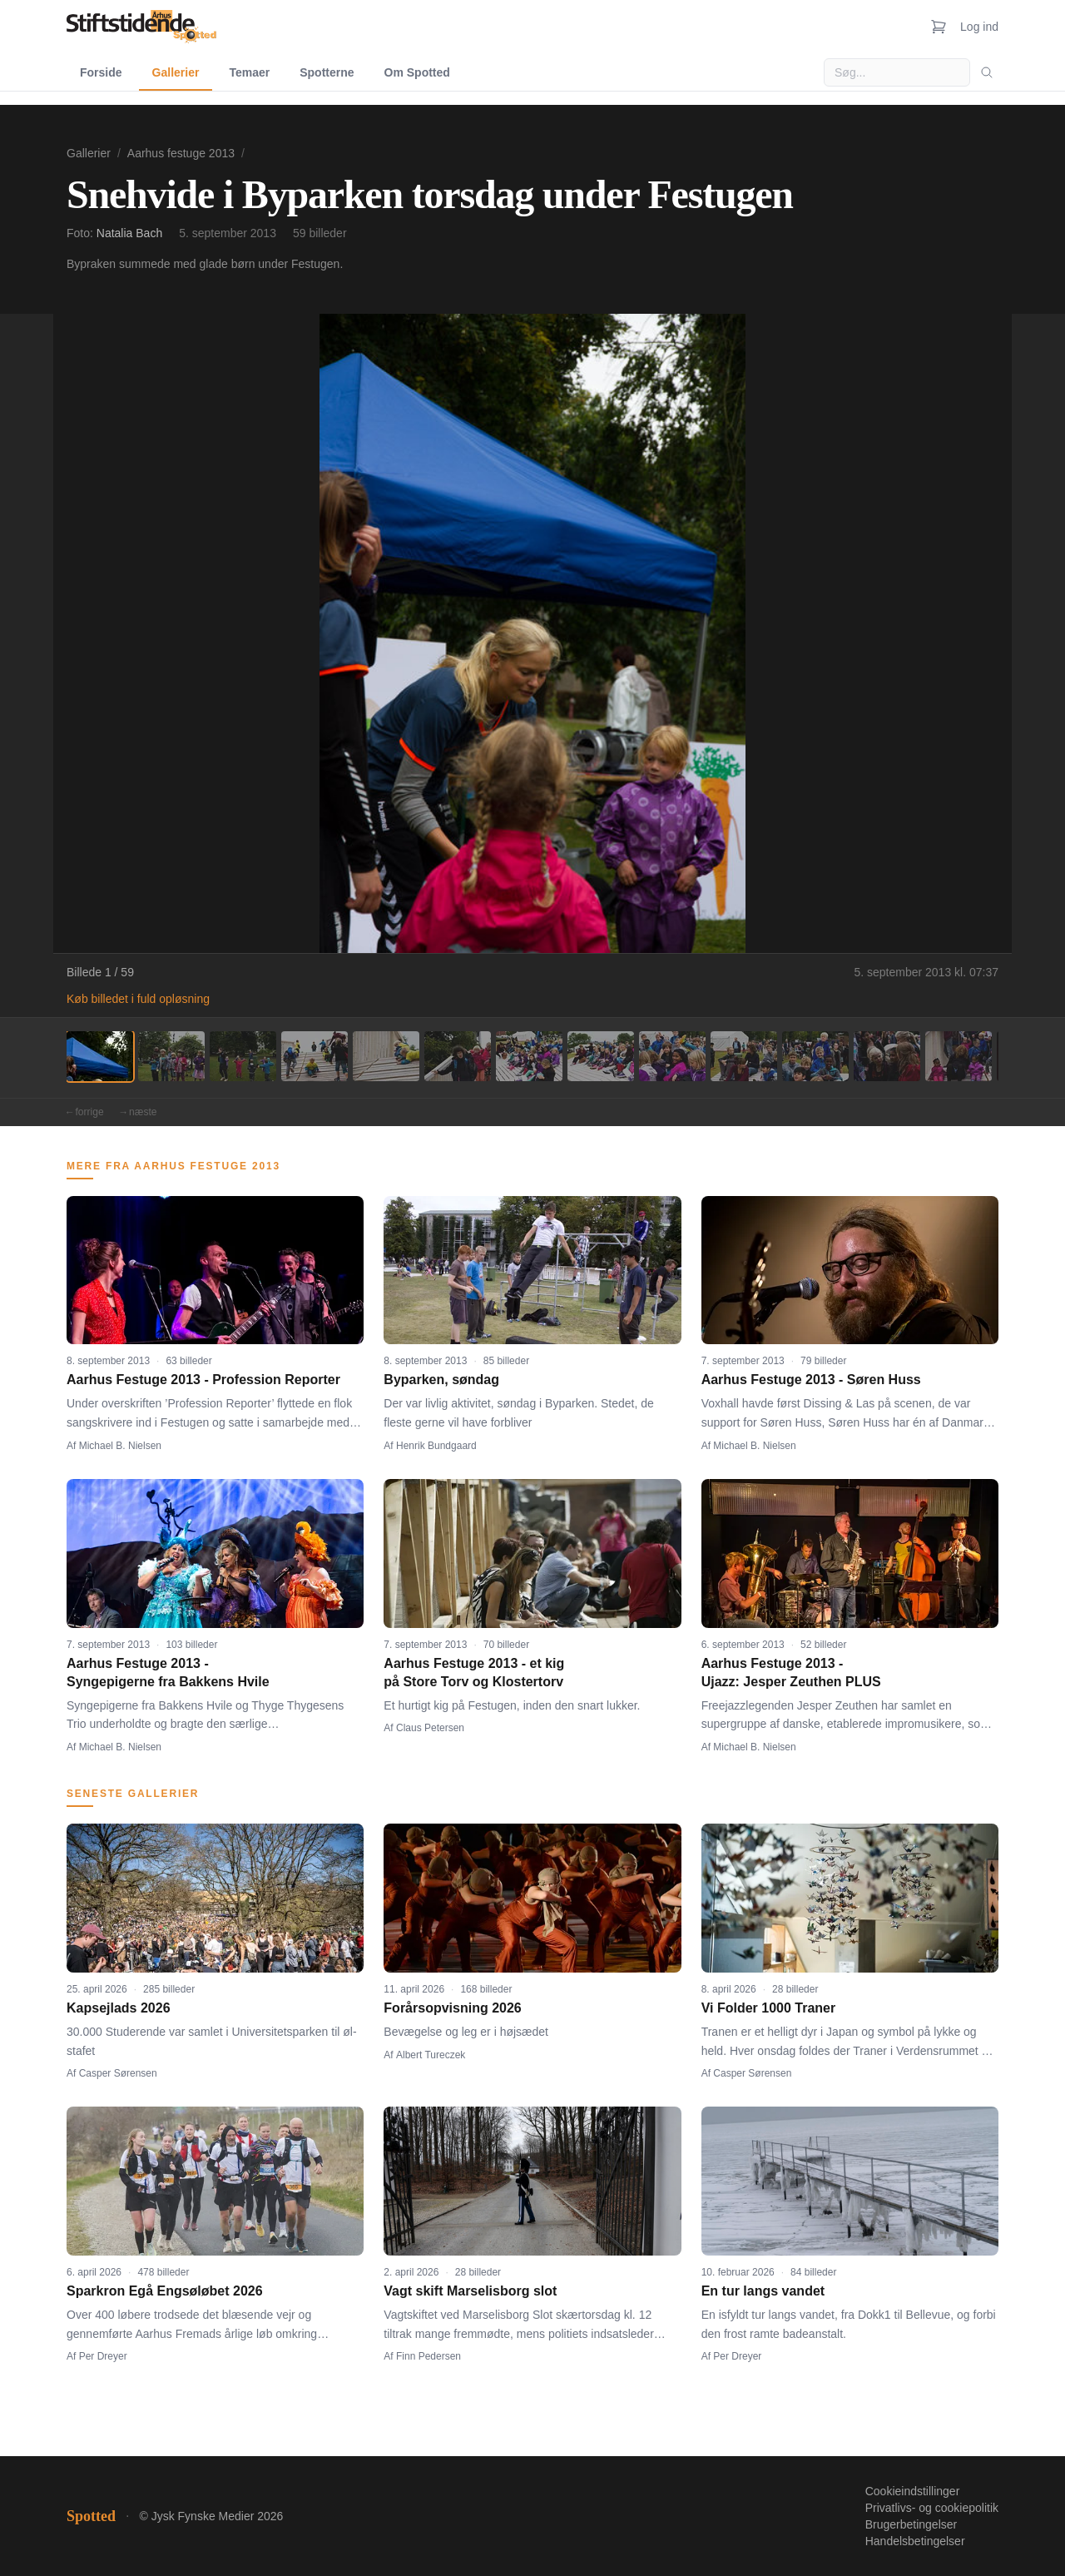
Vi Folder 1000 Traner (768, 2008)
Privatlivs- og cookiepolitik (931, 2507)
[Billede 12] (887, 1056)
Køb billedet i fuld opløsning (138, 998)
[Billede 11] (815, 1056)
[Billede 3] (243, 1056)
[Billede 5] (386, 1056)
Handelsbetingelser (915, 2541)
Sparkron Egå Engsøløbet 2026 (165, 2291)
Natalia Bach (129, 233)
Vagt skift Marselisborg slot (470, 2291)
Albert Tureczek (430, 2055)
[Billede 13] (958, 1056)
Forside (101, 72)
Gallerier (176, 72)
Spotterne (327, 72)
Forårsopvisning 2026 (452, 2008)
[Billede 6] (457, 1056)
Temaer (249, 72)
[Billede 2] (171, 1056)
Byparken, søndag (441, 1379)
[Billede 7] (529, 1056)
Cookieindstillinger (912, 2491)
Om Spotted (417, 72)
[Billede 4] (314, 1056)
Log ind (979, 26)
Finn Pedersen (428, 2356)
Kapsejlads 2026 (119, 2008)
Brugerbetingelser (911, 2524)
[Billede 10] (744, 1056)
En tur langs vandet (763, 2291)
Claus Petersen (430, 1728)
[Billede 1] (100, 1056)
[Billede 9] (672, 1056)
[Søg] (986, 72)
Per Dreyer (103, 2356)
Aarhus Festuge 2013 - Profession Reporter (203, 1379)
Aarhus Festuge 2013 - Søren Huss (811, 1379)
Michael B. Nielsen (120, 1446)
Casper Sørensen (118, 2073)
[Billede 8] (600, 1056)
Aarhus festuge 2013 (181, 153)
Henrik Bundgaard (436, 1446)
